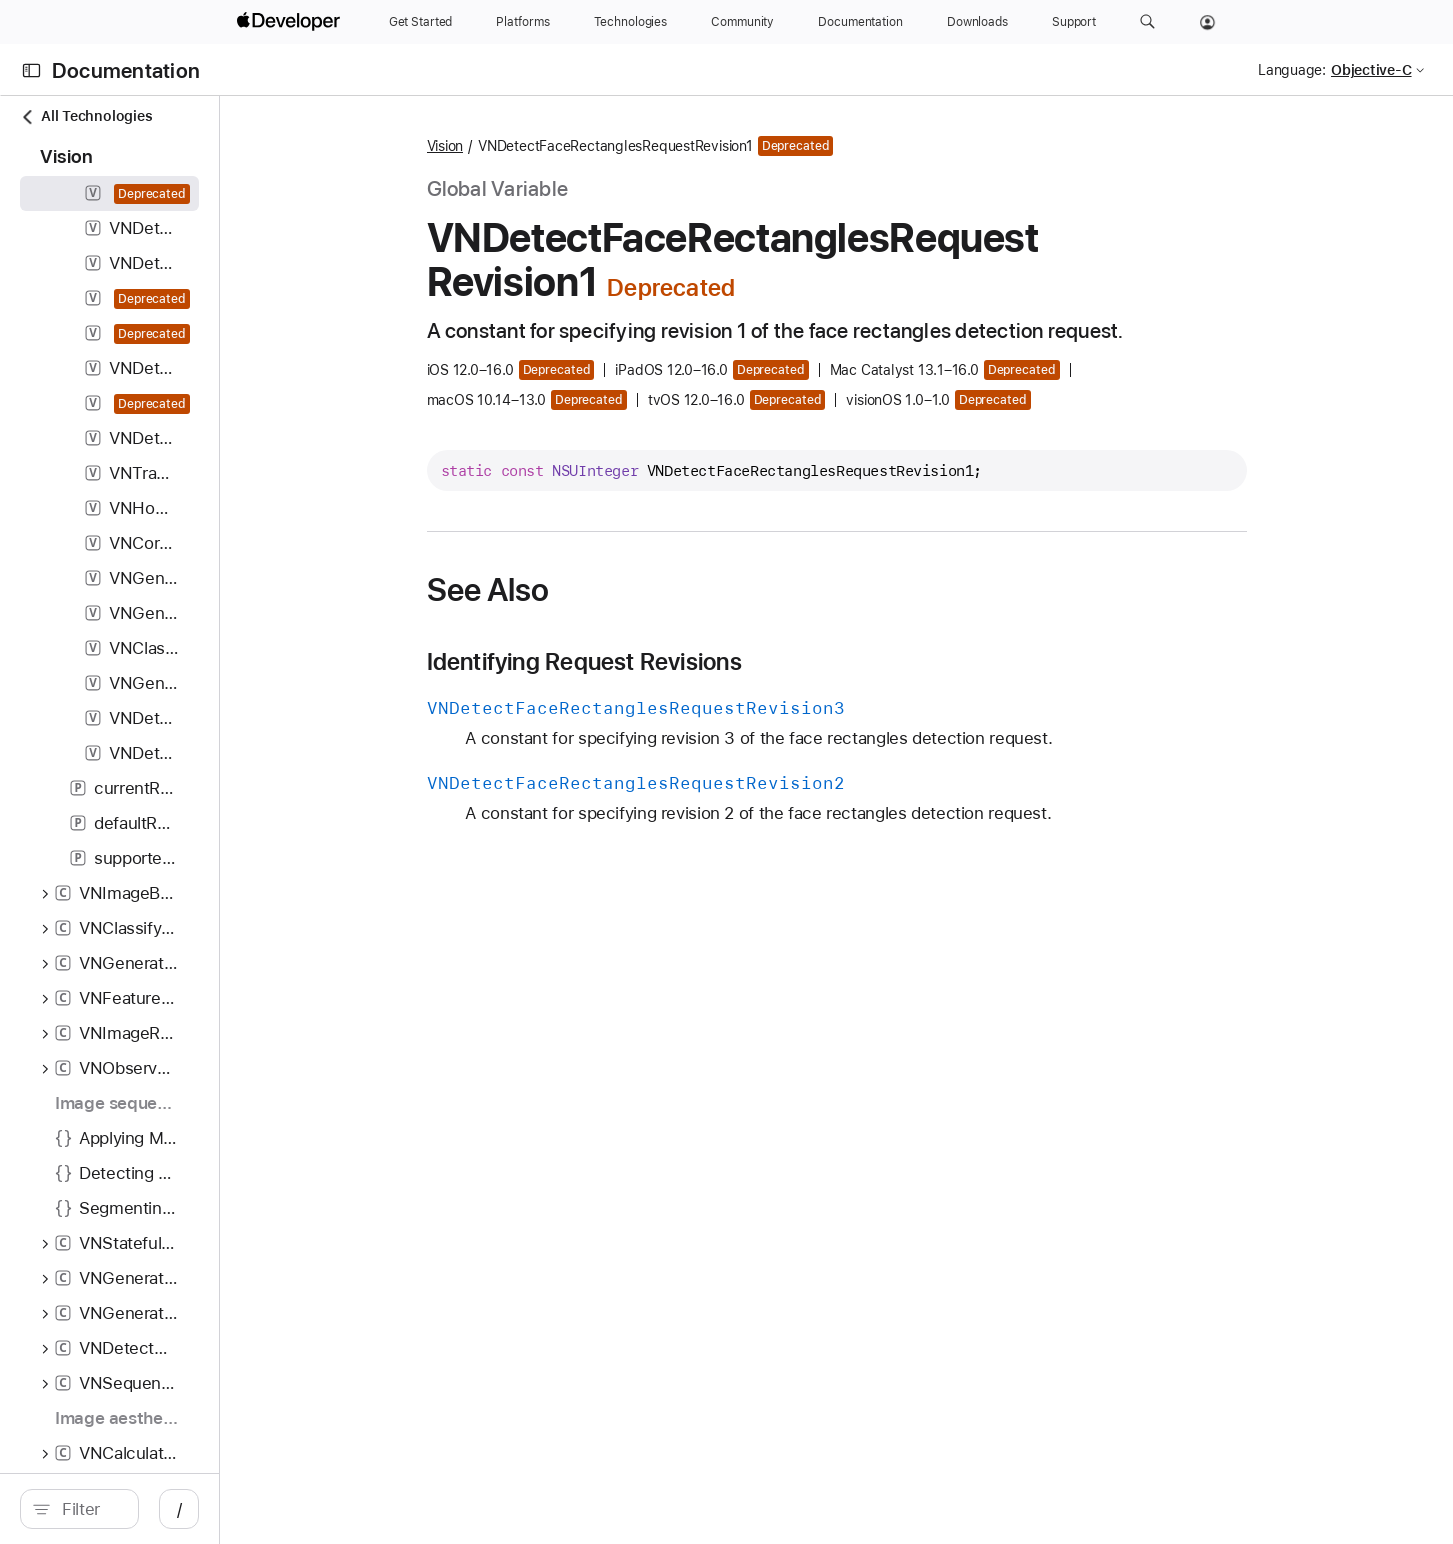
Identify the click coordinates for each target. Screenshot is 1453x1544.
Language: (1292, 70)
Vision (552, 146)
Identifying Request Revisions (691, 662)
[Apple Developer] (291, 22)
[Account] (1207, 22)
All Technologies (86, 116)
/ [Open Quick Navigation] (394, 1509)
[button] (1147, 22)
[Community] (742, 22)
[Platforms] (522, 22)
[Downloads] (977, 22)
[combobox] (197, 1509)
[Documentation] (860, 22)
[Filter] (197, 1509)
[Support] (1074, 22)
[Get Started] (421, 22)
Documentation (126, 70)
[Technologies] (631, 22)
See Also (595, 590)
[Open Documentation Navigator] (31, 70)
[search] (187, 1509)
